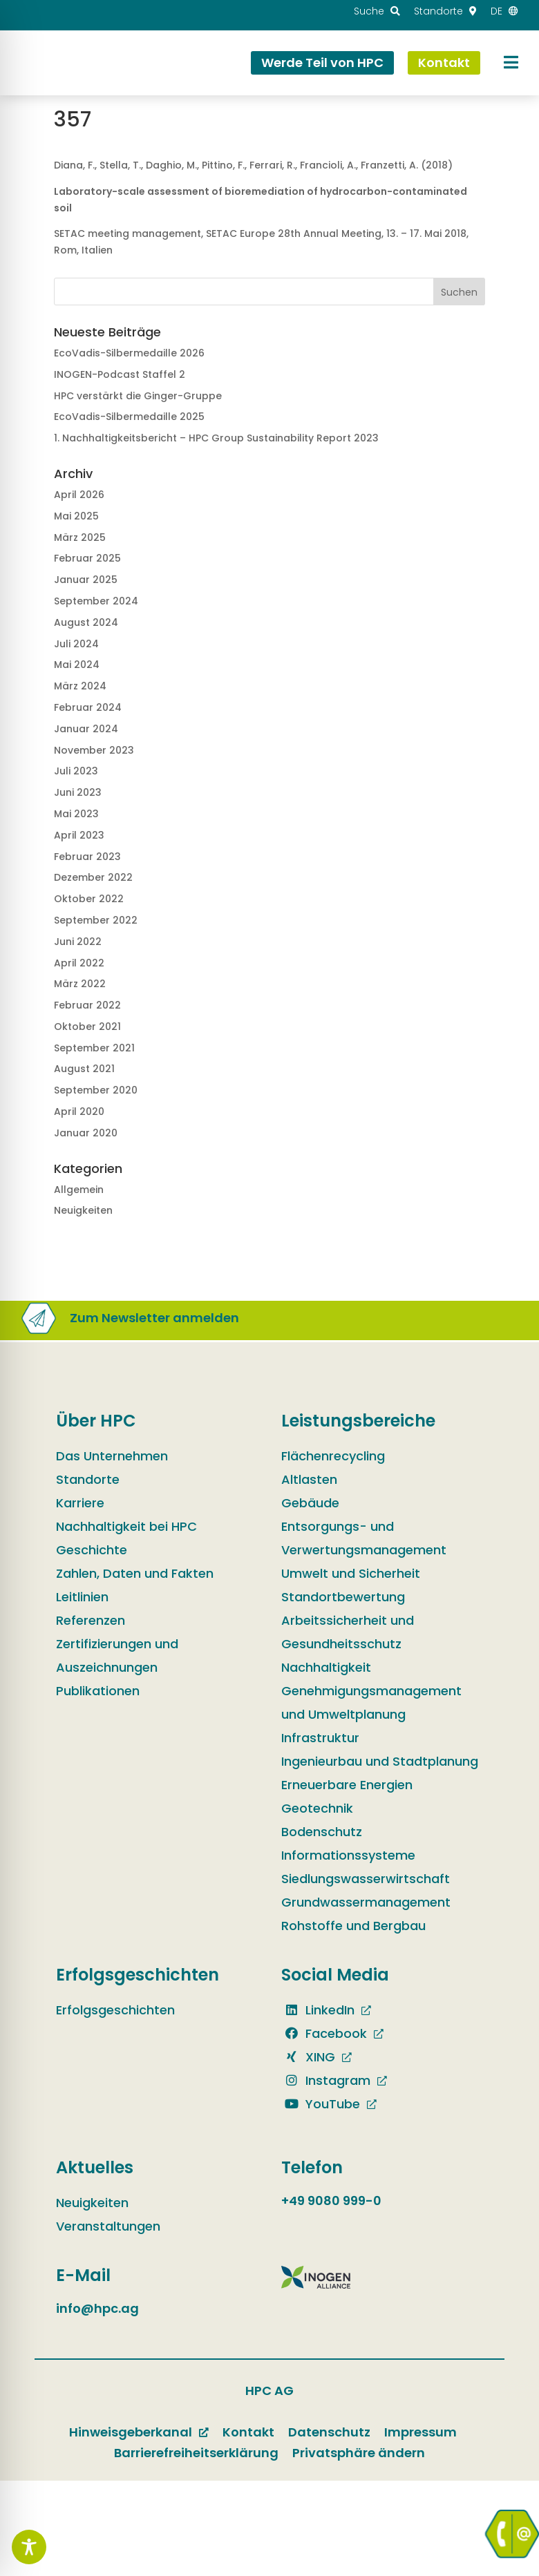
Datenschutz (329, 2432)
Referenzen (90, 1620)
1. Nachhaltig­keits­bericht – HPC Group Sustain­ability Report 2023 (216, 438)
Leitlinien (82, 1596)
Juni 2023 (78, 792)
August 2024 (86, 622)
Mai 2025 (76, 516)
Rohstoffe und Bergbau (353, 1925)
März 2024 (80, 686)
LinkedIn (317, 2010)
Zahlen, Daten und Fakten (135, 1573)
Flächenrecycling (333, 1455)
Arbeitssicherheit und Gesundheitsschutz (347, 1632)
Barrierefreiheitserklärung (196, 2452)
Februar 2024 (88, 707)
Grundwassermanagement (366, 1902)
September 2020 (96, 1090)
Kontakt (248, 2432)
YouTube (320, 2103)
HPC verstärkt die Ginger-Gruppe (138, 396)
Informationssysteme (348, 1855)
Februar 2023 (87, 857)
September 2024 (96, 601)
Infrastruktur (320, 1737)
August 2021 (84, 1069)
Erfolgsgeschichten (115, 2010)
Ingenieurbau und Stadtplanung (379, 1761)
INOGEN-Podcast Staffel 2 (119, 374)
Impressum (420, 2432)
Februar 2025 (87, 558)
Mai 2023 (76, 814)
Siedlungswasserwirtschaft (365, 1878)
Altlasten (309, 1479)
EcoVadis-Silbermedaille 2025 (129, 416)
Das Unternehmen (112, 1455)
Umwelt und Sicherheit (350, 1573)
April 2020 (79, 1111)
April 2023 (79, 835)
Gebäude (310, 1502)
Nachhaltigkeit (326, 1667)
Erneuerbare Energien (347, 1784)
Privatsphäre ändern (358, 2452)
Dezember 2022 (93, 877)
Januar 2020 (85, 1133)
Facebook (324, 2033)
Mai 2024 (77, 664)
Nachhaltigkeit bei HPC (126, 1526)
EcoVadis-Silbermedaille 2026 (129, 353)
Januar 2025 (85, 579)
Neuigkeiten (83, 1210)
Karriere (80, 1502)
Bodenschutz (321, 1831)
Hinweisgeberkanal (130, 2432)
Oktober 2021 (87, 1026)
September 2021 (94, 1048)
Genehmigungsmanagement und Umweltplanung (371, 1702)
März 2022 (80, 984)
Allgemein (79, 1189)
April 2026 (79, 495)
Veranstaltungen (108, 2226)
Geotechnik (317, 1808)
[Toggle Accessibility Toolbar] (29, 2547)
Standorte (88, 1479)
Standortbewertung (343, 1596)
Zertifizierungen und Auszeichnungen (117, 1655)
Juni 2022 (78, 941)
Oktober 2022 (89, 899)
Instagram (325, 2080)
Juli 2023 (76, 771)
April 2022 (79, 963)
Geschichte (91, 1549)
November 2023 (94, 750)
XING (308, 2056)
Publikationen (98, 1690)
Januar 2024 (86, 729)
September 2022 (96, 920)
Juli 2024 (76, 644)
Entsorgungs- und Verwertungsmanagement (363, 1538)
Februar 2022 (87, 1005)
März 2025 (80, 537)
